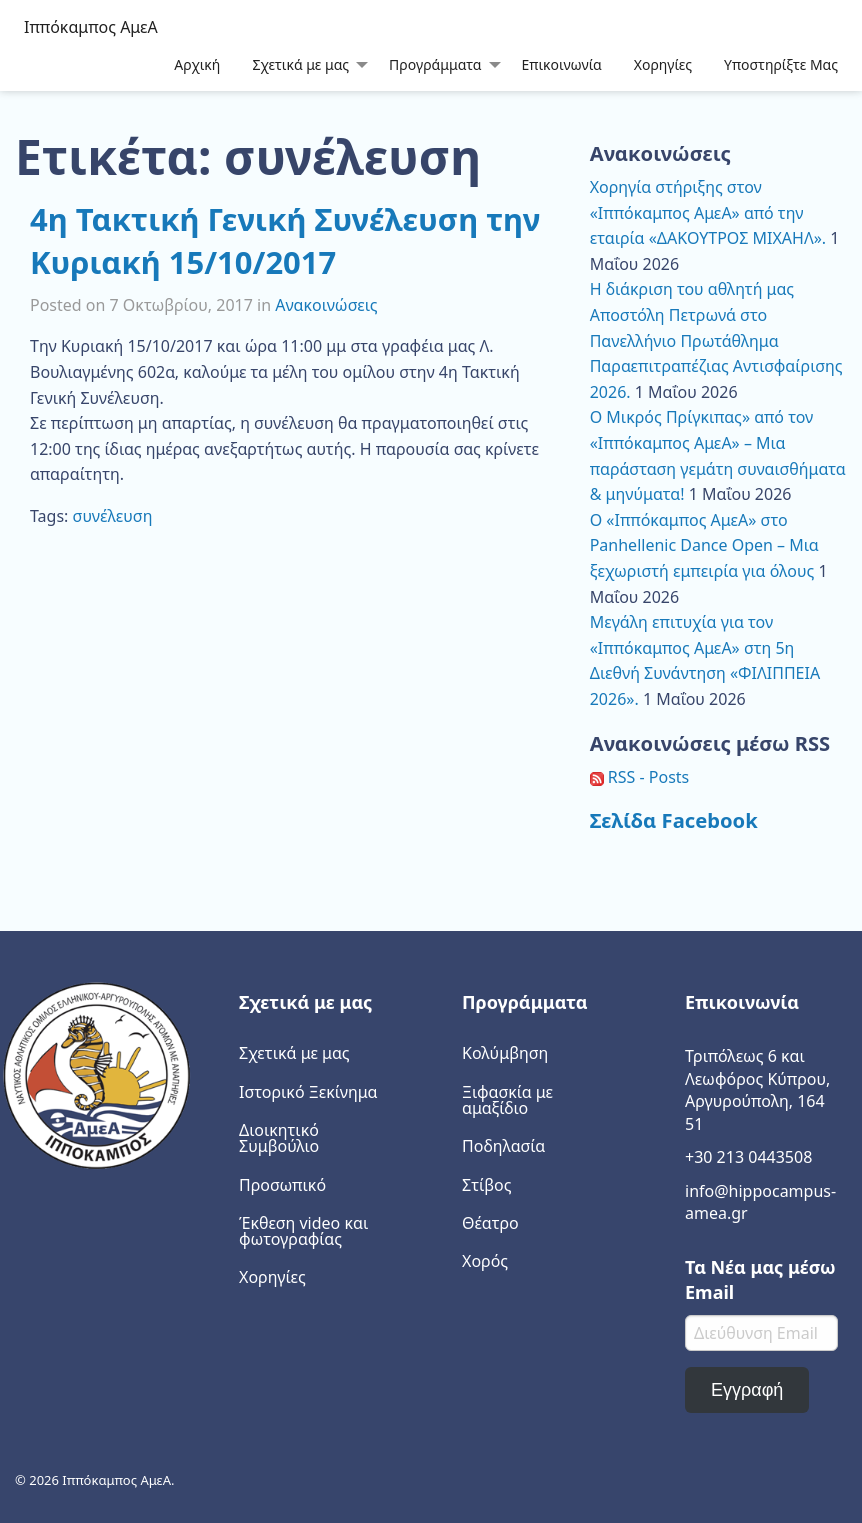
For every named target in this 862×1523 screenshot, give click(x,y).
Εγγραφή (747, 1390)
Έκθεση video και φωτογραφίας (303, 1231)
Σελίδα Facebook (674, 820)
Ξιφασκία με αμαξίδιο (507, 1100)
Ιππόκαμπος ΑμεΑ (91, 27)
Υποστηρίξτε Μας (781, 64)
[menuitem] (197, 64)
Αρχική (197, 64)
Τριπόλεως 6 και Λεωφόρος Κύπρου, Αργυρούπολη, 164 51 (757, 1089)
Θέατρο (490, 1223)
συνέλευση (113, 516)
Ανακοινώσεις (326, 305)
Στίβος (487, 1185)
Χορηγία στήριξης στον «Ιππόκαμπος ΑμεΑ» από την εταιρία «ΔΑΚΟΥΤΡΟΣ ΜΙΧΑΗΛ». (708, 212)
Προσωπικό (282, 1185)
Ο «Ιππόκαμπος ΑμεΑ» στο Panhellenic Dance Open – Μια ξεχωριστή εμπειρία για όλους (704, 545)
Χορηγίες (663, 64)
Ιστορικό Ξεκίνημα (308, 1092)
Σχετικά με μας (300, 64)
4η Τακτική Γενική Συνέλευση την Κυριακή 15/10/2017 (285, 240)
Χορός (485, 1261)
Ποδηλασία (503, 1146)
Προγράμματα (435, 64)
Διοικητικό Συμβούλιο (279, 1138)
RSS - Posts (640, 777)
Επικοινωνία (562, 64)
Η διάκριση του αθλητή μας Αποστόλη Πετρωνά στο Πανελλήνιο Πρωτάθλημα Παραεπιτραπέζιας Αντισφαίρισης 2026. (716, 340)
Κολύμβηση (505, 1053)
